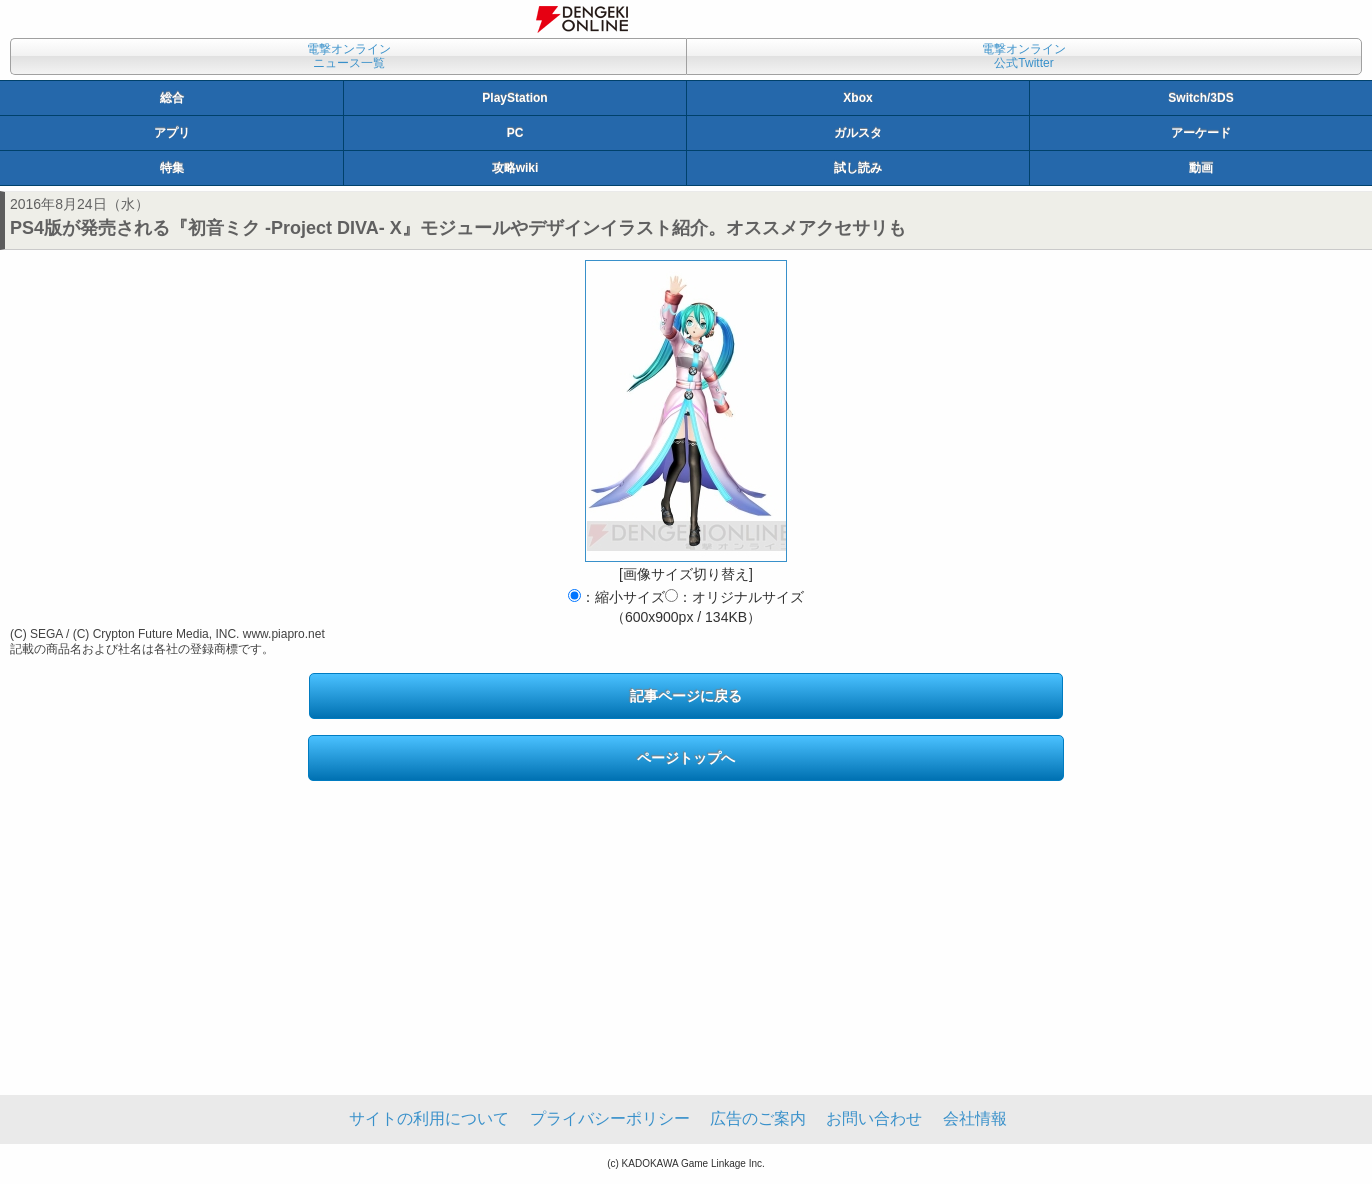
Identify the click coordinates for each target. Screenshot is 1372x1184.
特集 (172, 168)
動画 (1201, 168)
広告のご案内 (758, 1118)
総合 (172, 98)
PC (515, 133)
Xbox (857, 98)
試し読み (858, 168)
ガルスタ (858, 133)
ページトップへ (686, 758)
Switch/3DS (1200, 98)
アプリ (172, 133)
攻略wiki (515, 168)
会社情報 (975, 1118)
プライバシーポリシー (610, 1118)
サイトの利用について (429, 1118)
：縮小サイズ (616, 597)
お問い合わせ (874, 1118)
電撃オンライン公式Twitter (1024, 56)
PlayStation (514, 98)
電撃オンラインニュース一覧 (349, 56)
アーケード (1201, 133)
